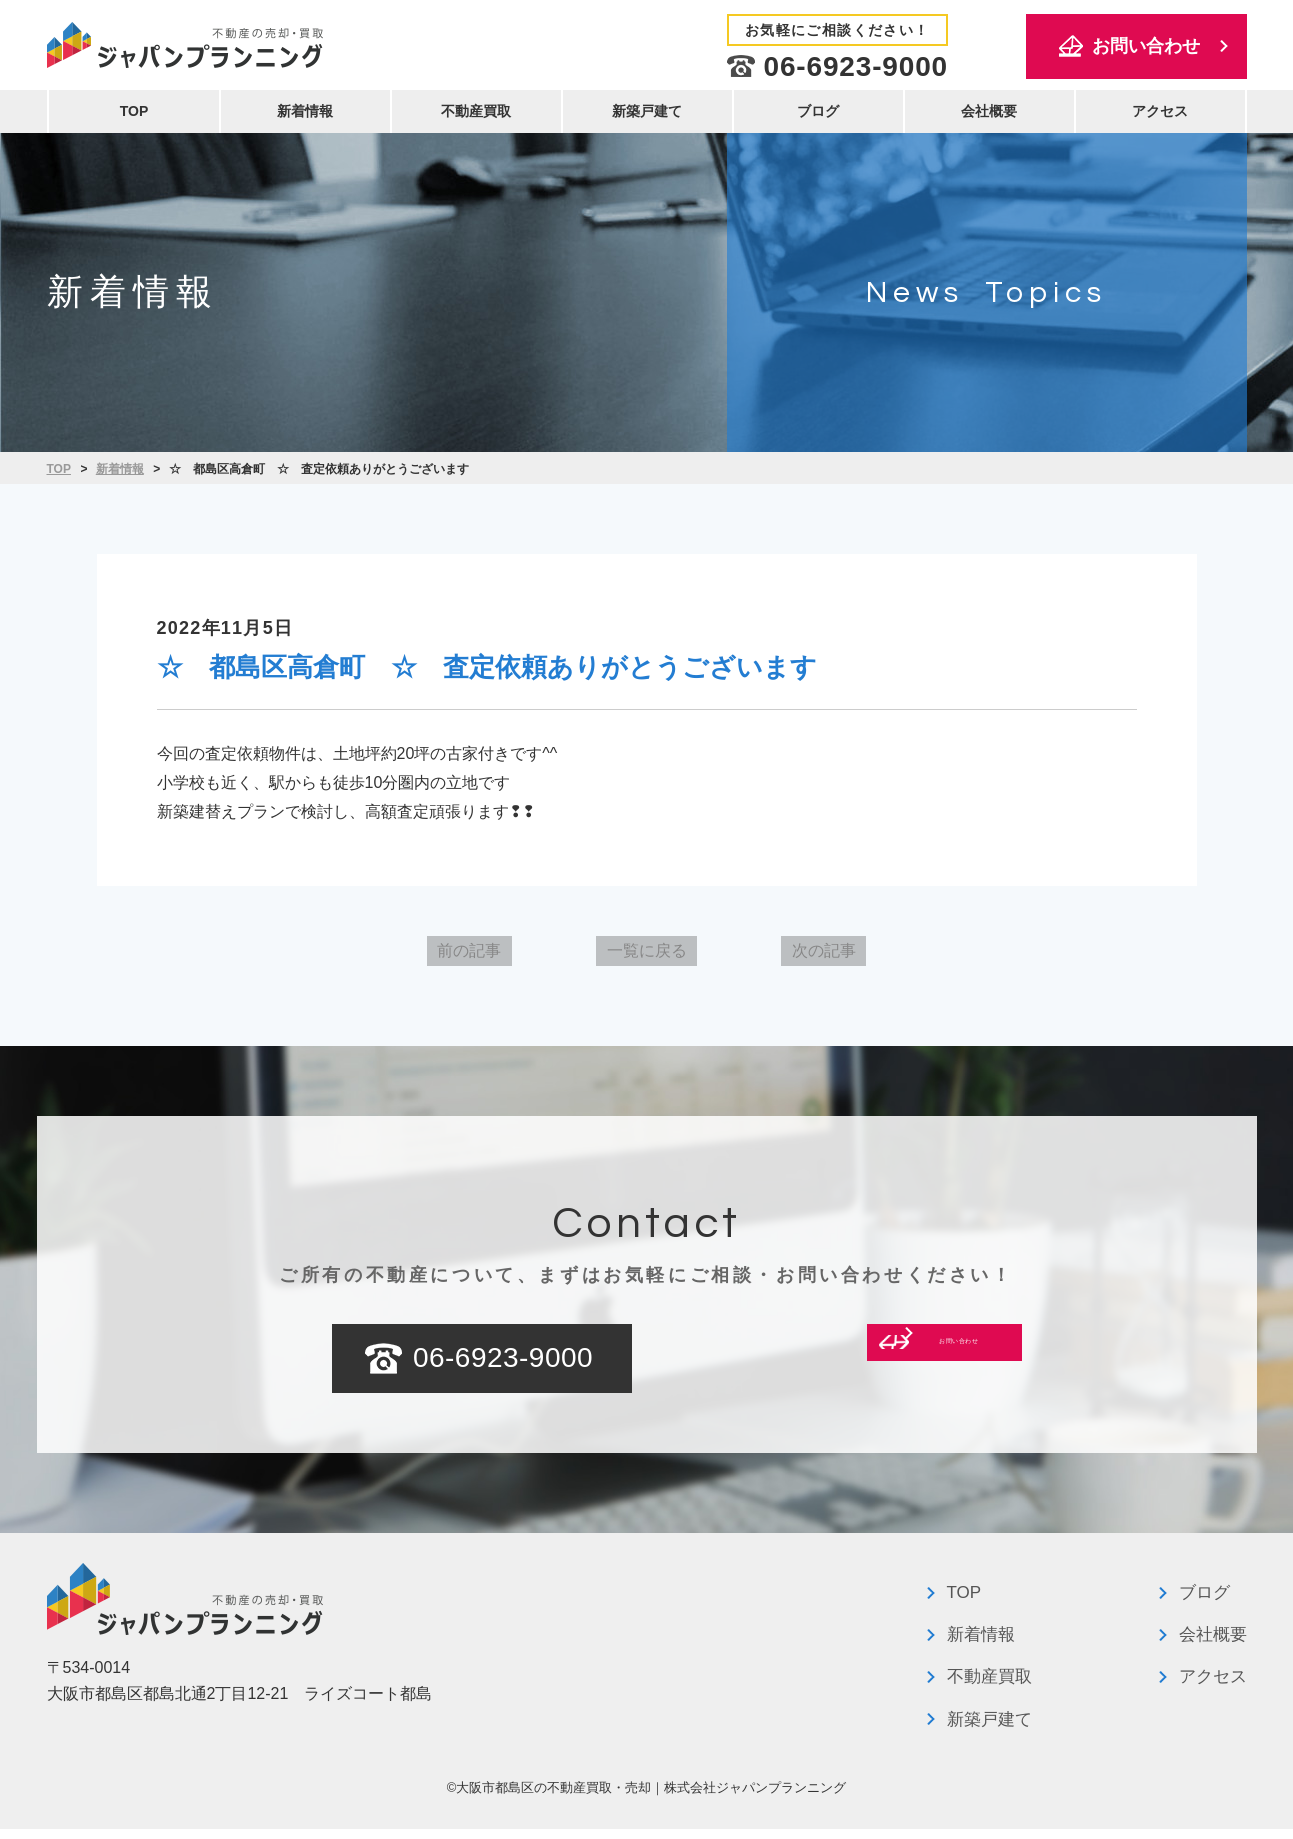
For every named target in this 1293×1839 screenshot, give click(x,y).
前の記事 (420, 955)
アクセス (1160, 111)
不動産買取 (476, 111)
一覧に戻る (647, 955)
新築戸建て (647, 111)
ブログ (818, 111)
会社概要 (989, 111)
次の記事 (873, 955)
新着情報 (305, 111)
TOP (134, 111)
